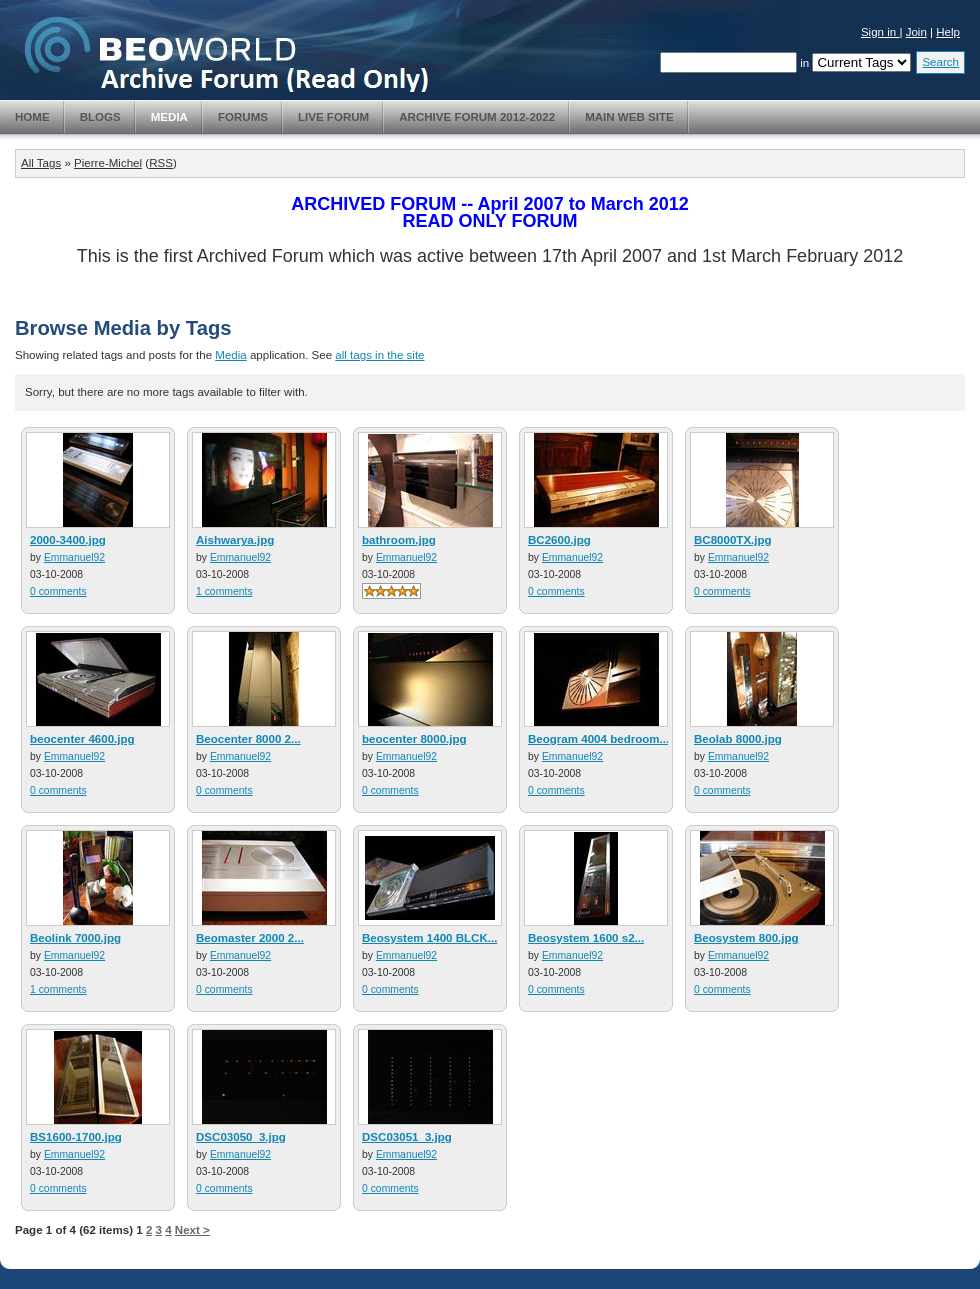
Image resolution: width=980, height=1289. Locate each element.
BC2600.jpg (559, 540)
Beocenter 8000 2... (248, 739)
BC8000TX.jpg (733, 540)
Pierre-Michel (108, 163)
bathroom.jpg (399, 540)
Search (940, 62)
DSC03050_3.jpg (241, 1137)
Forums (243, 117)
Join (916, 32)
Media (169, 117)
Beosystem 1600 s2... (586, 938)
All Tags (41, 163)
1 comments (224, 591)
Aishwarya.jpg (235, 540)
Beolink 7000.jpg (75, 938)
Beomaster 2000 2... (250, 938)
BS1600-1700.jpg (76, 1137)
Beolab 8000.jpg (738, 739)
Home (32, 117)
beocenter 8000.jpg (414, 739)
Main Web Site (629, 117)
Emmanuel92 (74, 557)
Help (948, 32)
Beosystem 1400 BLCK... (429, 938)
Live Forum (333, 117)
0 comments (58, 591)
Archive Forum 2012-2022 (477, 117)
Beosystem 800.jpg (746, 938)
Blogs (100, 117)
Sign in (880, 32)
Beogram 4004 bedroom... (598, 739)
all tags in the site (379, 355)
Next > (192, 1230)
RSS (161, 163)
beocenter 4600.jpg (82, 739)
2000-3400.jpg (68, 540)
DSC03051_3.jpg (407, 1137)
